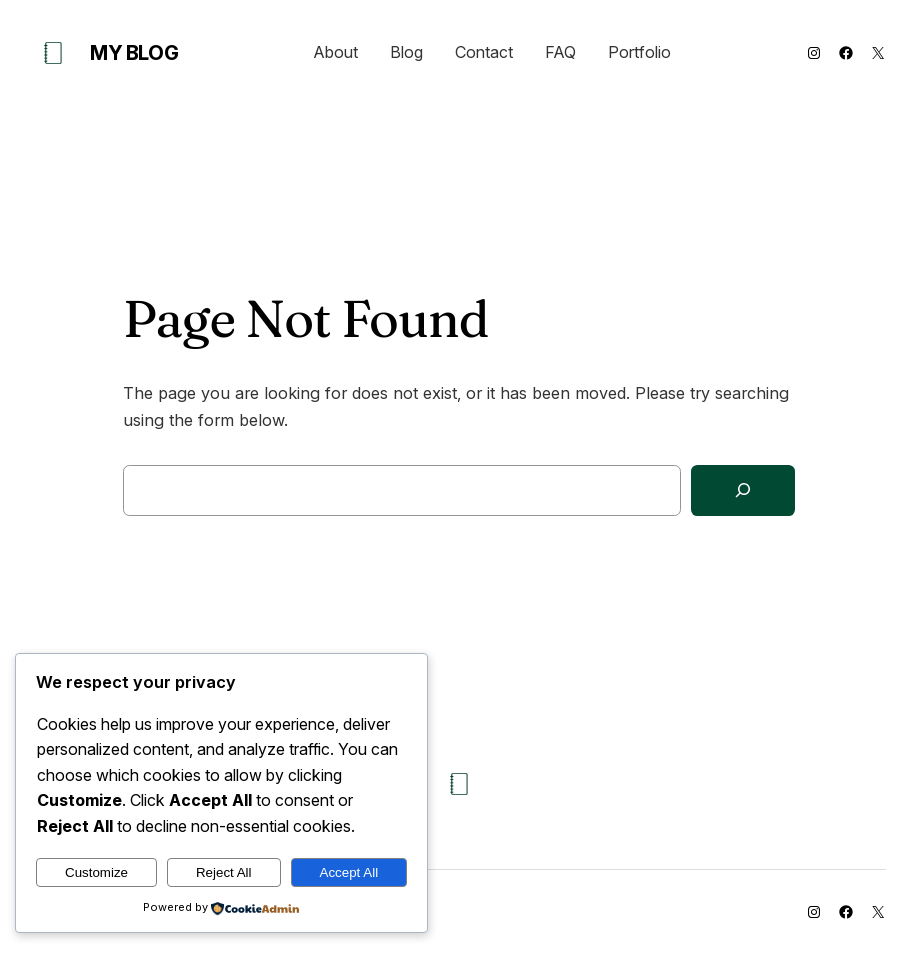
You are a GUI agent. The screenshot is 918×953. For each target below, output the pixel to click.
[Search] (743, 490)
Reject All (224, 872)
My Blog (134, 53)
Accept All (349, 872)
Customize (96, 872)
